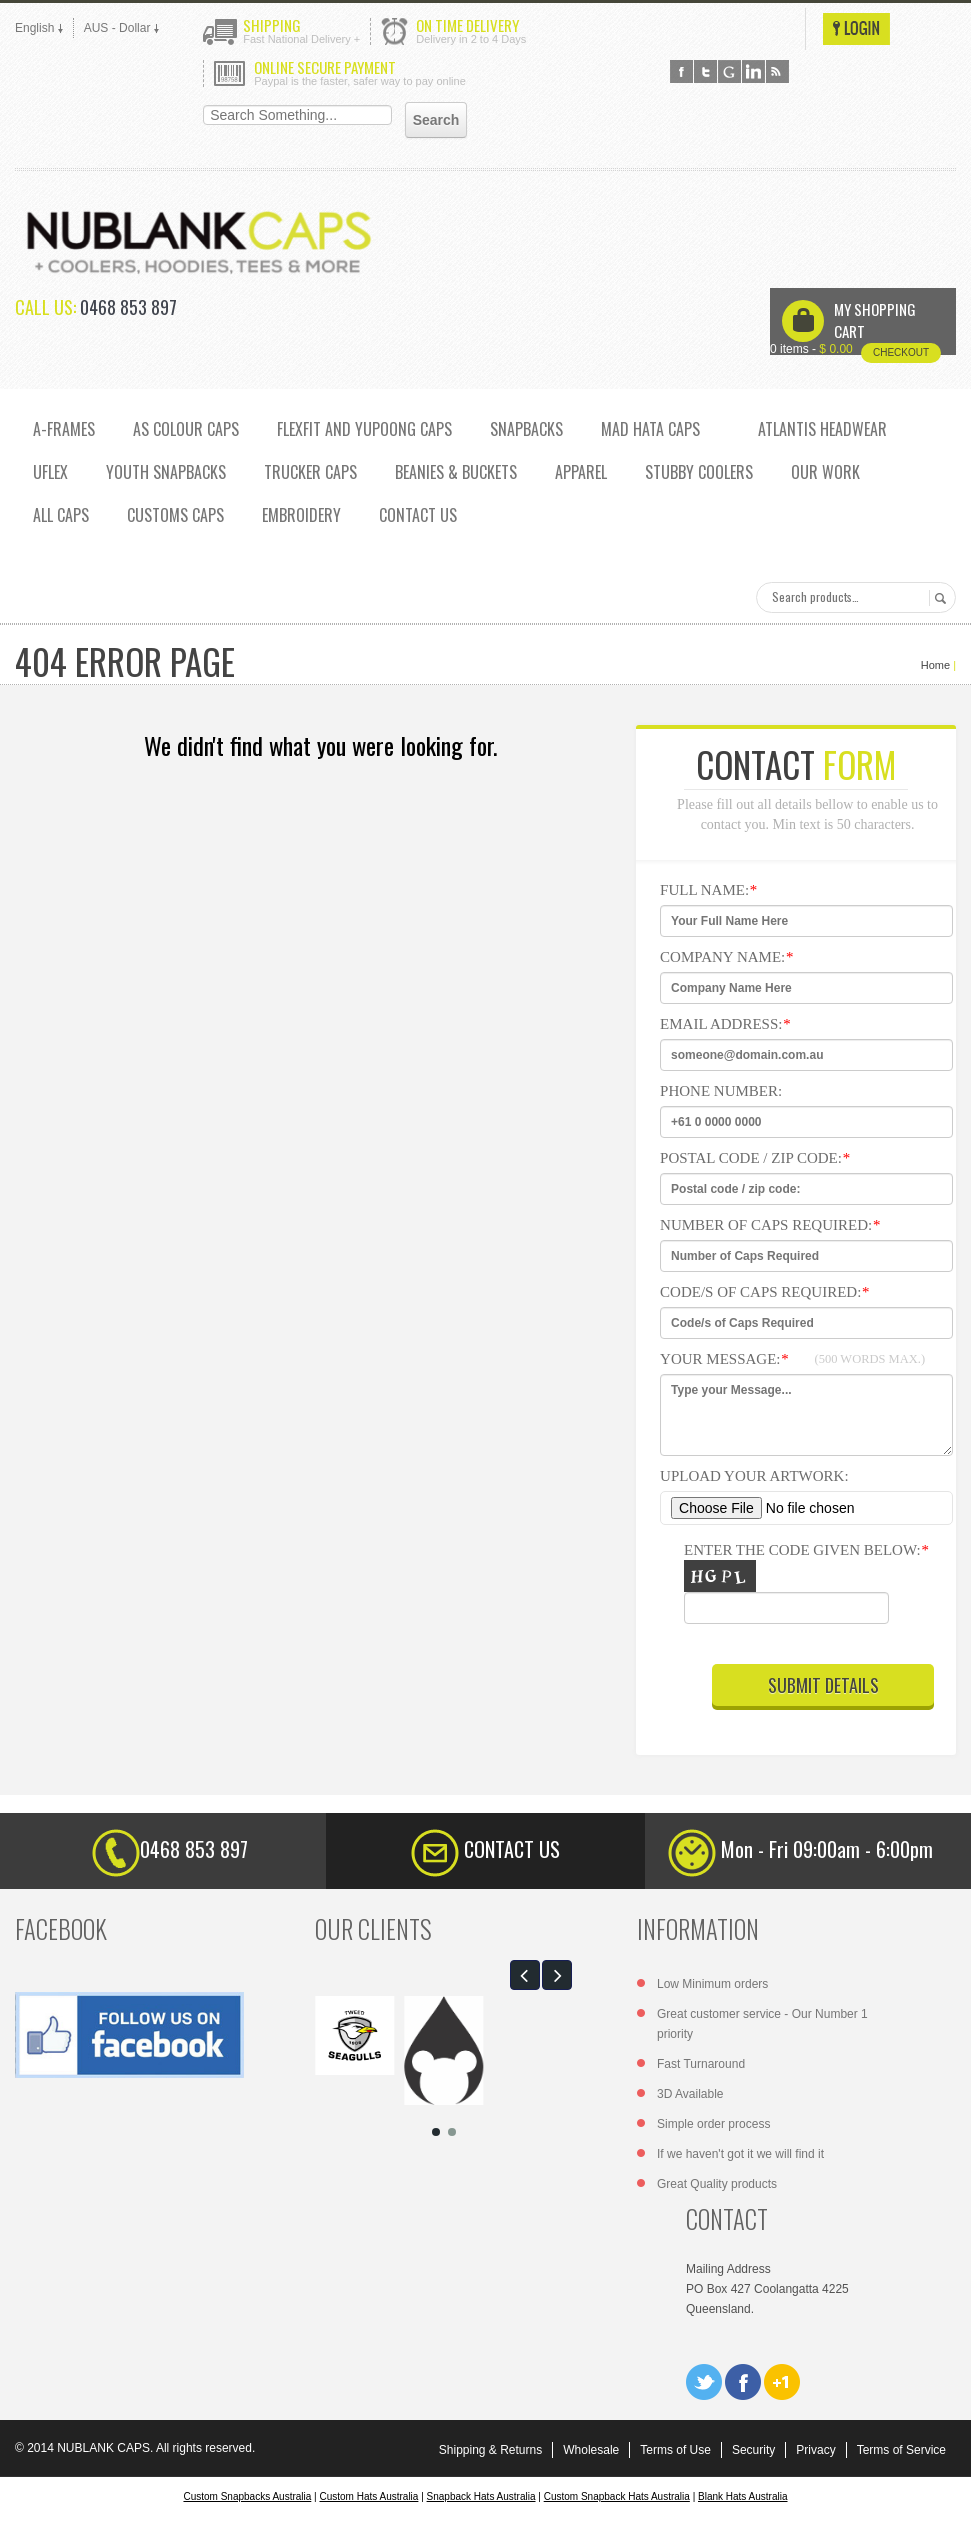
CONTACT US (418, 515)
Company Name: (726, 957)
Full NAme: (708, 890)
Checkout (901, 352)
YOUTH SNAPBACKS (166, 472)
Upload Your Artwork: (754, 1476)
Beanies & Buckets (456, 472)
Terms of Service (901, 2450)
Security (753, 2450)
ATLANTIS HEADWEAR (822, 429)
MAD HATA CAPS (650, 429)
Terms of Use (675, 2450)
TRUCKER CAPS (310, 472)
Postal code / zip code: (754, 1158)
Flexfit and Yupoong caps (364, 429)
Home (935, 665)
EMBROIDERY (301, 515)
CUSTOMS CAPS (175, 515)
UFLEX (50, 472)
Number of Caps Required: (770, 1225)
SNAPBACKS (526, 429)
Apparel (581, 472)
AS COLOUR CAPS (186, 429)
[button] (525, 1975)
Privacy (815, 2450)
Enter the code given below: (816, 1588)
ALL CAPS (61, 515)
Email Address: (725, 1024)
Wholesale (591, 2450)
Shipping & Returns (490, 2450)
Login (856, 29)
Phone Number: (721, 1091)
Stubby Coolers (699, 472)
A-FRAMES (64, 429)
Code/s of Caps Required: (764, 1292)
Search (937, 598)
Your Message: (792, 1359)
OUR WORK (825, 472)
